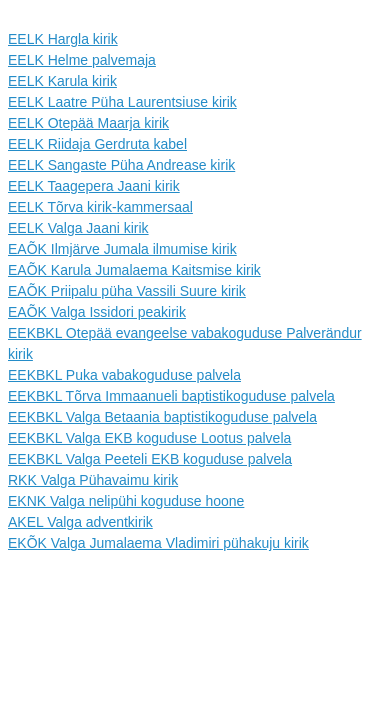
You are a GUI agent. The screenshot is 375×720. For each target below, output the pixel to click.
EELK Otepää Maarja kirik (88, 123)
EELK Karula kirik (62, 81)
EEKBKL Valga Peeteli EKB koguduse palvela (150, 459)
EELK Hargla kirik (63, 39)
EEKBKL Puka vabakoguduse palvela (124, 375)
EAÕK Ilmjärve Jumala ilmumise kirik (122, 249)
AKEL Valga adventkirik (80, 522)
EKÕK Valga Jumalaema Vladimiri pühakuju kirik (158, 543)
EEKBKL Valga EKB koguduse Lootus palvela (149, 438)
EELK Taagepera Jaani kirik (94, 186)
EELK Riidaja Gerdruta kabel (97, 144)
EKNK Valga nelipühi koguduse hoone (126, 501)
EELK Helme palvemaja (82, 60)
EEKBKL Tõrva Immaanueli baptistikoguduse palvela (171, 396)
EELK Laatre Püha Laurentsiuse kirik (122, 102)
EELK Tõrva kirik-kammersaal (100, 207)
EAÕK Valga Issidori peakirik (97, 312)
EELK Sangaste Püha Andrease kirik (121, 165)
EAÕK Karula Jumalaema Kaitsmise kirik (134, 270)
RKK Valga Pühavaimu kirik (93, 480)
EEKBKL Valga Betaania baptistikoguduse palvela (162, 417)
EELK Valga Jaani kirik (78, 228)
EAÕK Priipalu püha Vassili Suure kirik (127, 291)
